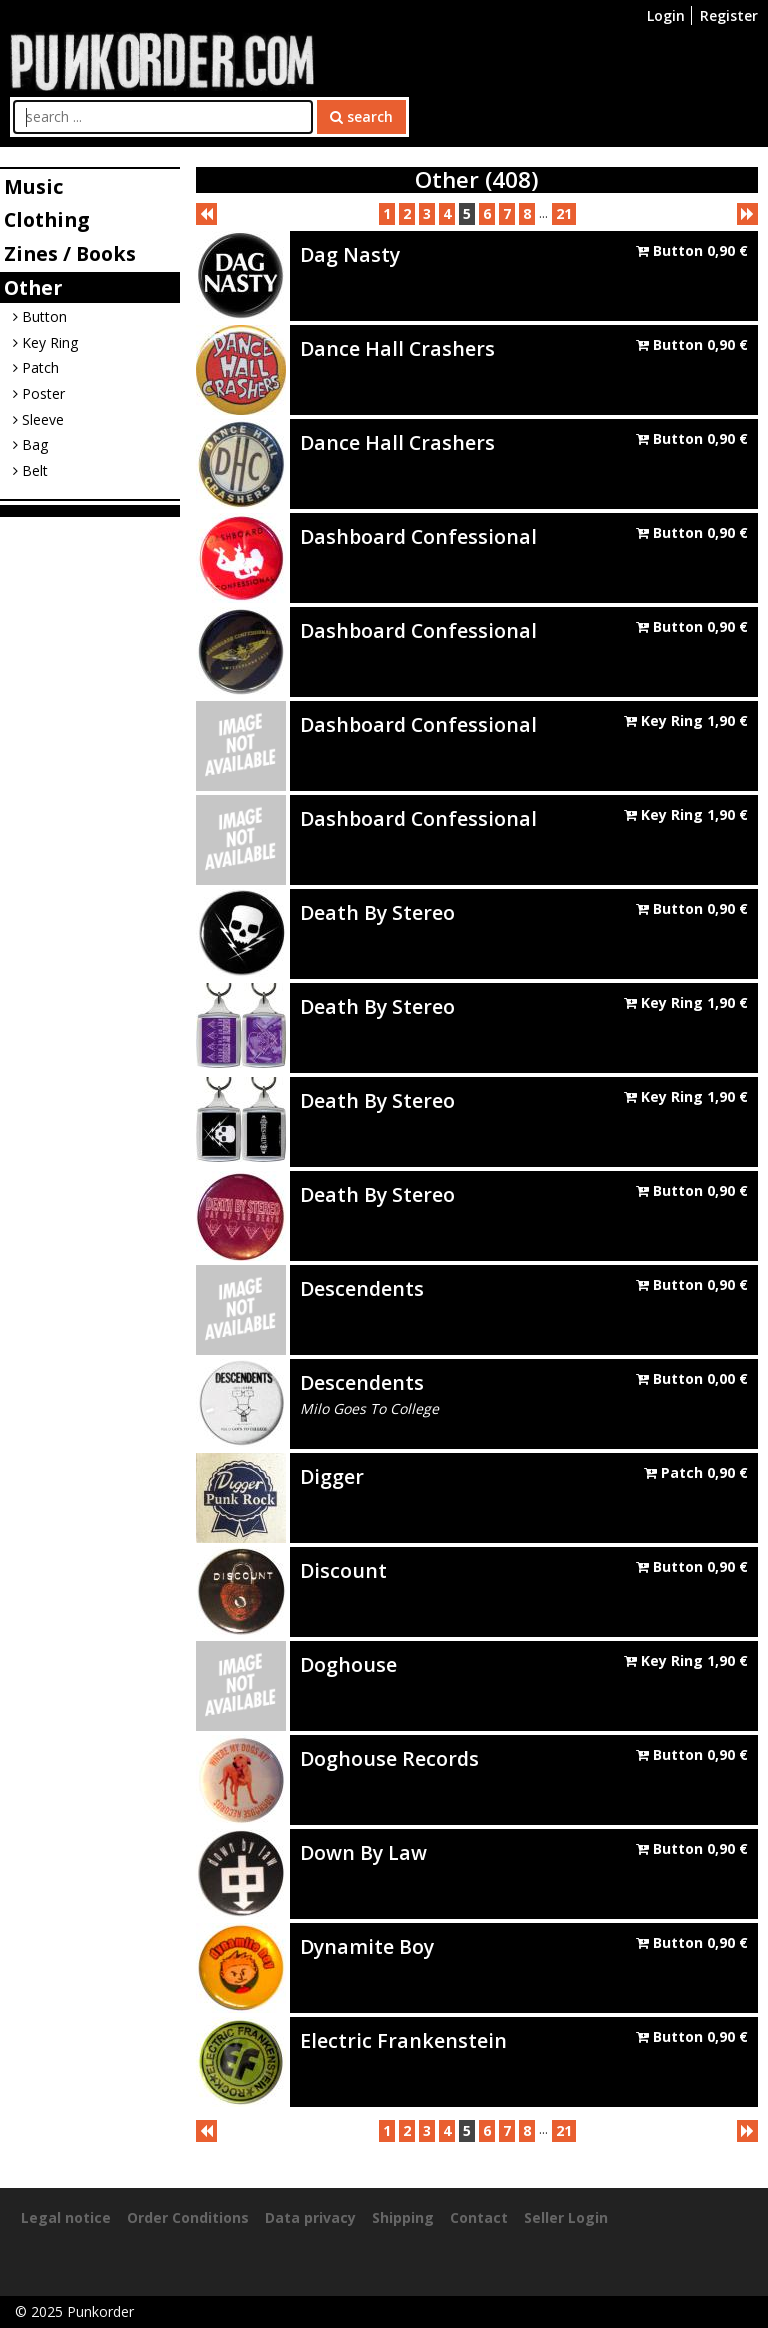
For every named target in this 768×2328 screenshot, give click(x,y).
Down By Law (363, 1852)
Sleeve (38, 419)
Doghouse (348, 1664)
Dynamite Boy (367, 1946)
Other (33, 287)
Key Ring (45, 342)
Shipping (403, 2217)
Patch (36, 367)
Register (729, 15)
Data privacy (310, 2217)
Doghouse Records (389, 1758)
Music (33, 186)
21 (564, 213)
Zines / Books (70, 253)
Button (40, 316)
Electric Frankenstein (403, 2040)
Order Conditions (188, 2217)
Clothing (46, 219)
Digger (332, 1476)
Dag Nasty (350, 254)
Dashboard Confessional (418, 536)
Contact (479, 2217)
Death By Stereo (377, 912)
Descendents (362, 1288)
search (361, 116)
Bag (30, 444)
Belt (30, 470)
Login (666, 15)
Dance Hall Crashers (397, 348)
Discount (343, 1570)
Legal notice (66, 2217)
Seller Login (566, 2217)
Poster (39, 393)
